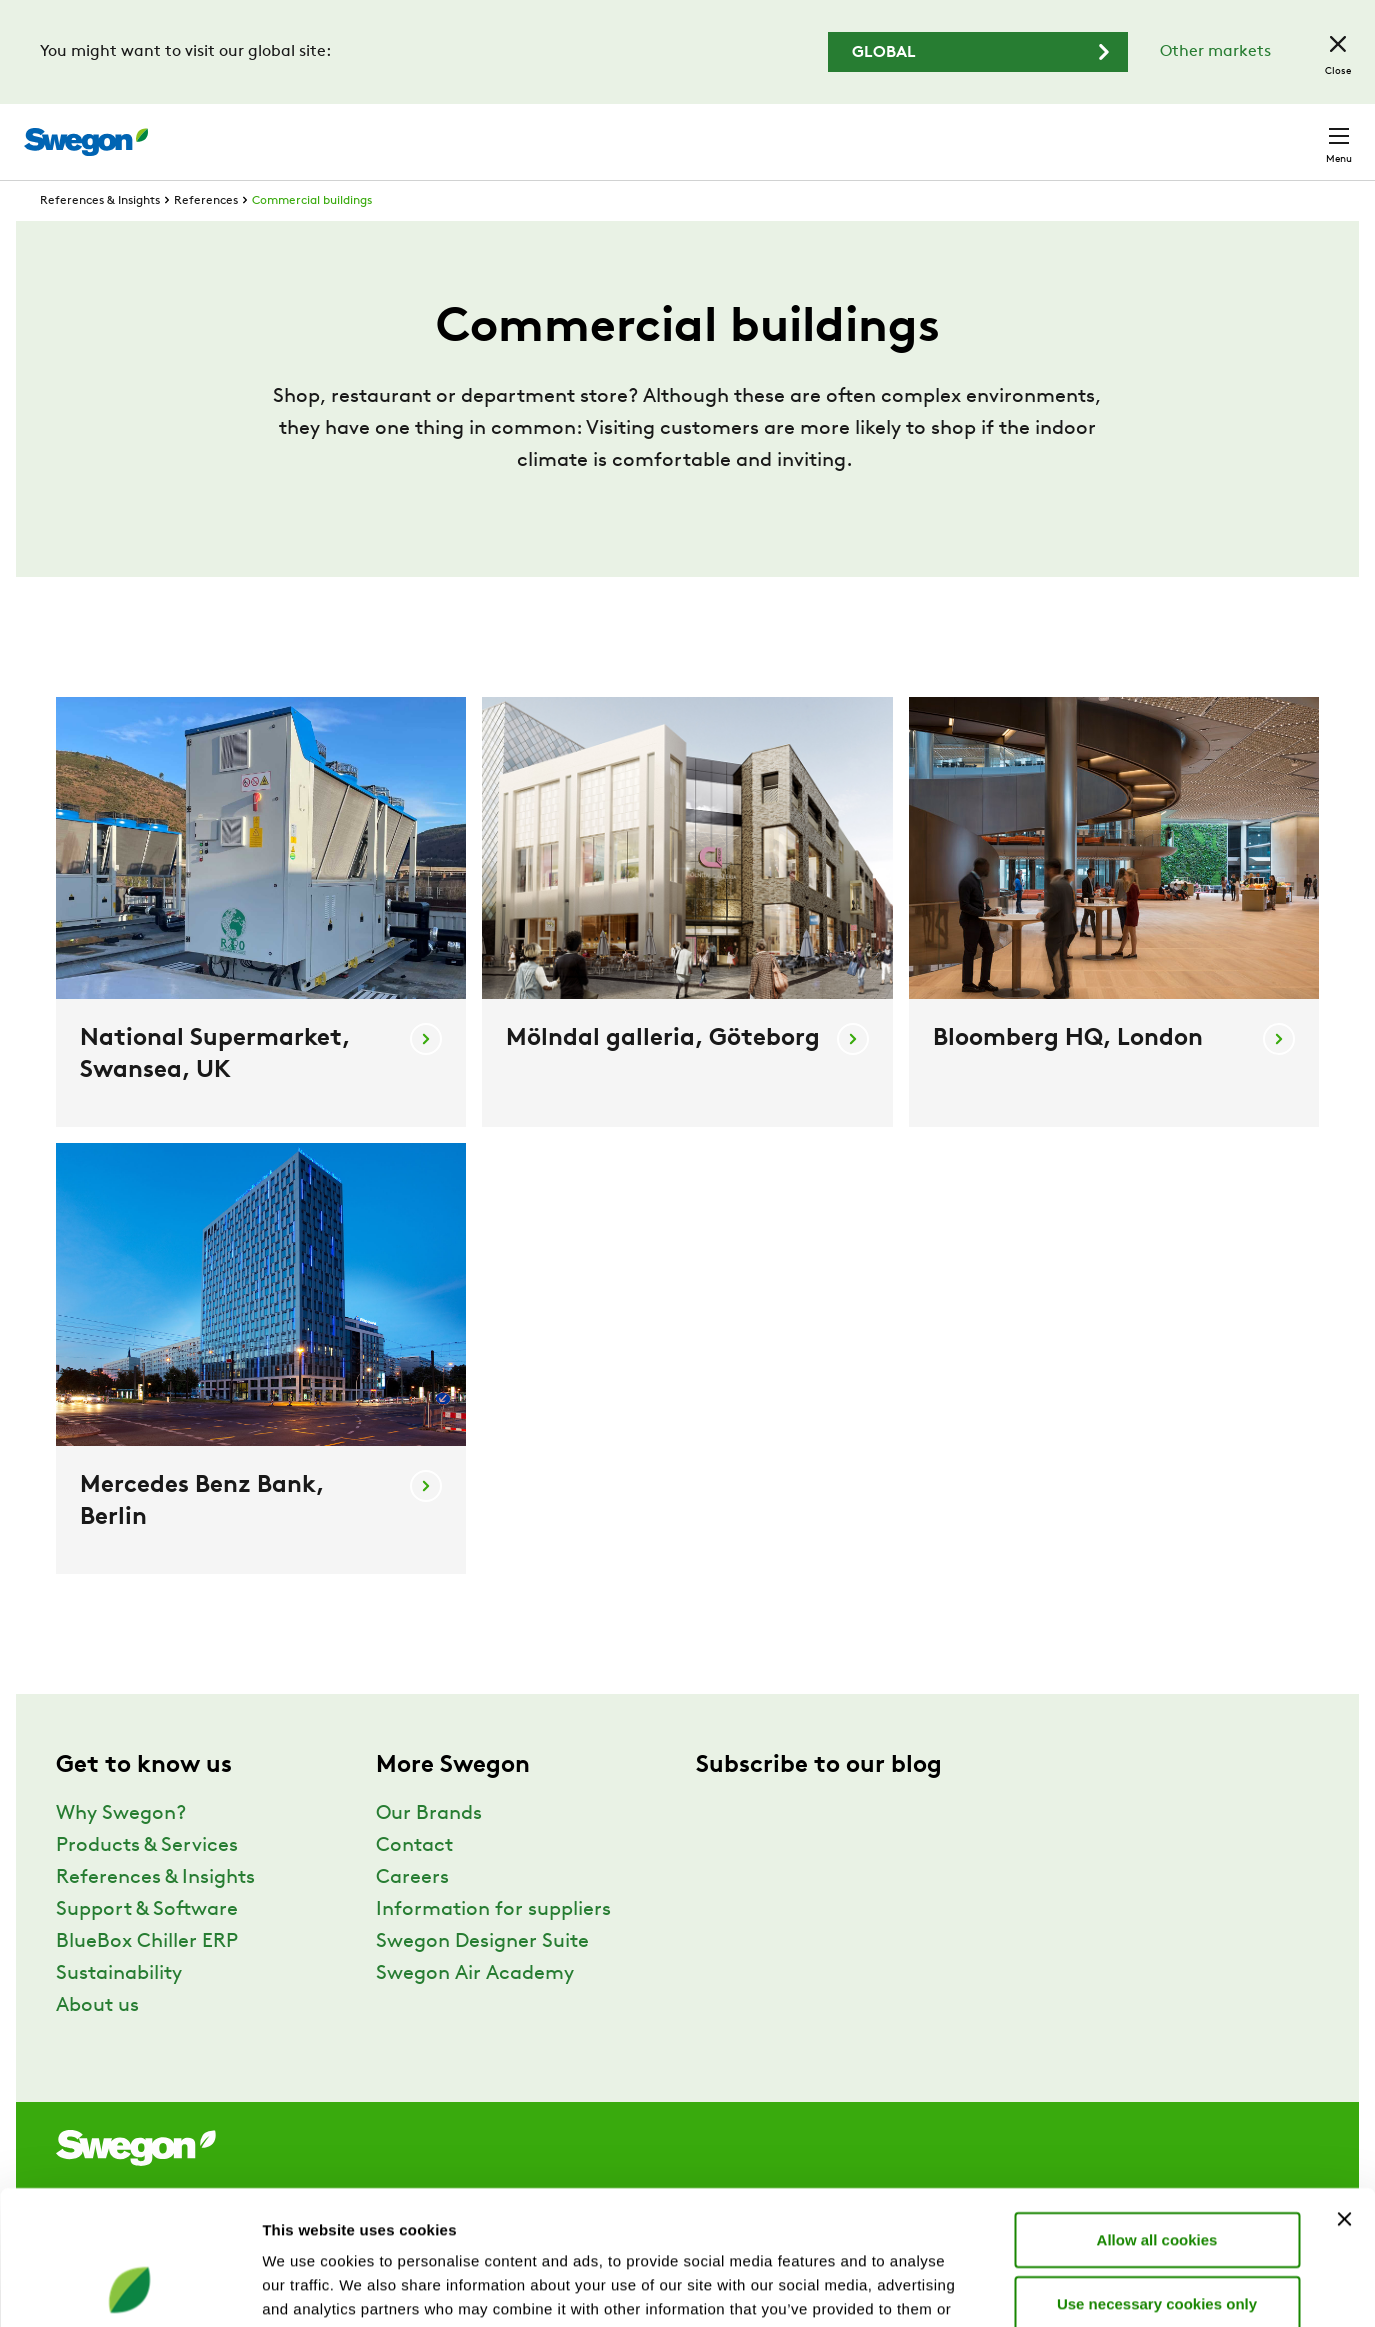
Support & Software (147, 1947)
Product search (768, 131)
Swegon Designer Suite (482, 1979)
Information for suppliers (493, 1947)
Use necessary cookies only (1157, 2177)
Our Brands (429, 1851)
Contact (1303, 132)
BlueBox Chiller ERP (147, 1979)
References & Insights (100, 238)
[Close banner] (1344, 2093)
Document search (932, 132)
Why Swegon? (121, 1851)
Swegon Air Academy (475, 2011)
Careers (1055, 131)
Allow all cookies (1157, 2113)
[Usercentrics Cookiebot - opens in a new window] (129, 2288)
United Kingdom (1174, 131)
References (206, 238)
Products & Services (147, 1883)
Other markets (1215, 52)
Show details (1049, 2287)
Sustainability (119, 2011)
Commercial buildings (312, 238)
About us (97, 2043)
